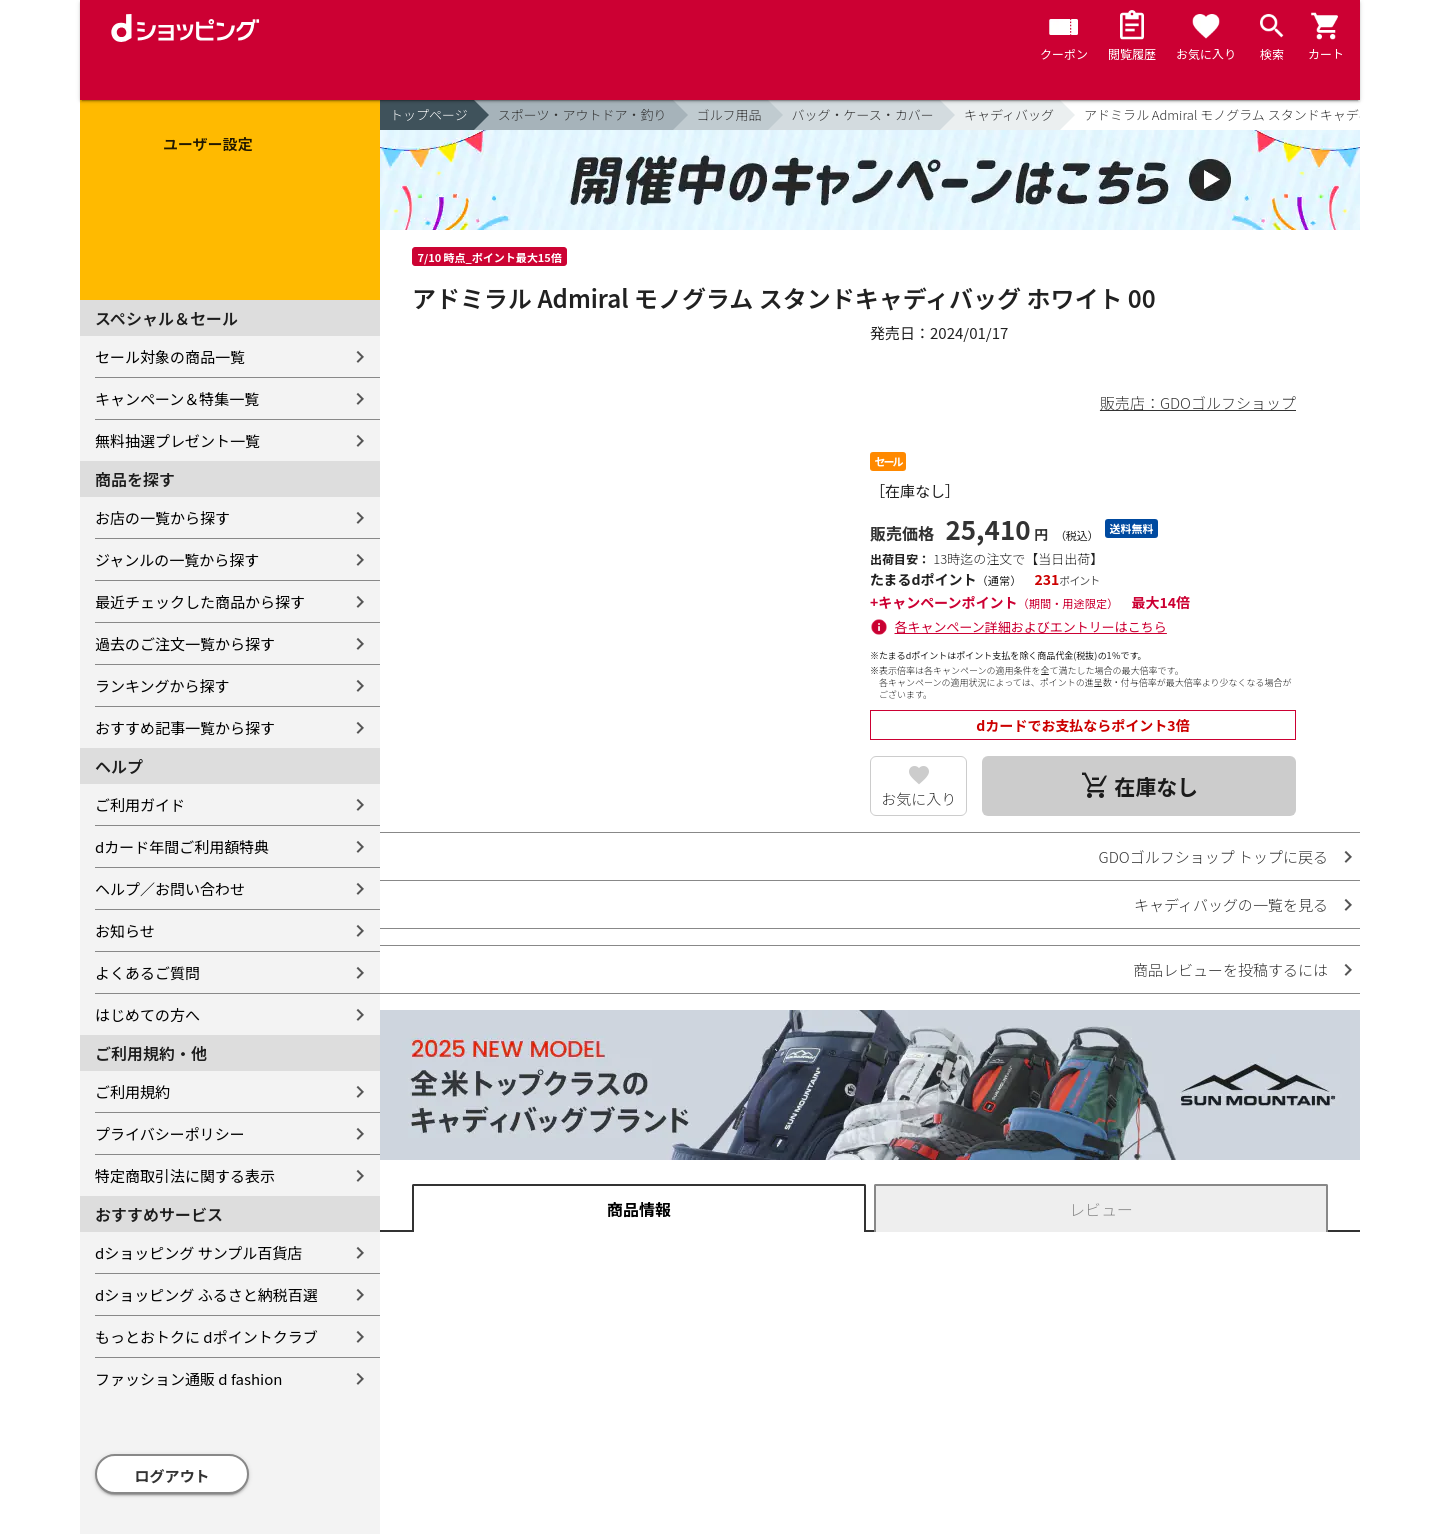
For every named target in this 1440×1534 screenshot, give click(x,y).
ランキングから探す (162, 685)
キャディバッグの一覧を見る (1231, 904)
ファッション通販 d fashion (188, 1378)
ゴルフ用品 (729, 114)
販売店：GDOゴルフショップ (1198, 402)
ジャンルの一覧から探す (177, 559)
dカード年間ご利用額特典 (182, 846)
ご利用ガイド (140, 804)
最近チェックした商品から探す (200, 601)
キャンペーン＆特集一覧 (177, 398)
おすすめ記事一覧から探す (185, 727)
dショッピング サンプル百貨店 (198, 1252)
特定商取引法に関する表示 (185, 1175)
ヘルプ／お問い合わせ (170, 888)
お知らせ (125, 930)
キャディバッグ (1009, 114)
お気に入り (918, 798)
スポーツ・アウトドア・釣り (582, 114)
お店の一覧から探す (162, 517)
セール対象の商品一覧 (170, 356)
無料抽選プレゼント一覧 (177, 440)
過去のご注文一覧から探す (185, 643)
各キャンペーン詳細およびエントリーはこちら (1031, 626)
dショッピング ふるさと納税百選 (206, 1294)
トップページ (429, 114)
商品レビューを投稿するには (1230, 969)
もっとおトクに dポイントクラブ (206, 1336)
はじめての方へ (147, 1014)
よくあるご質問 (147, 972)
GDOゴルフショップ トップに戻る (1213, 856)
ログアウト (172, 1475)
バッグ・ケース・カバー (863, 114)
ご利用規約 (132, 1091)
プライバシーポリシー (170, 1133)
